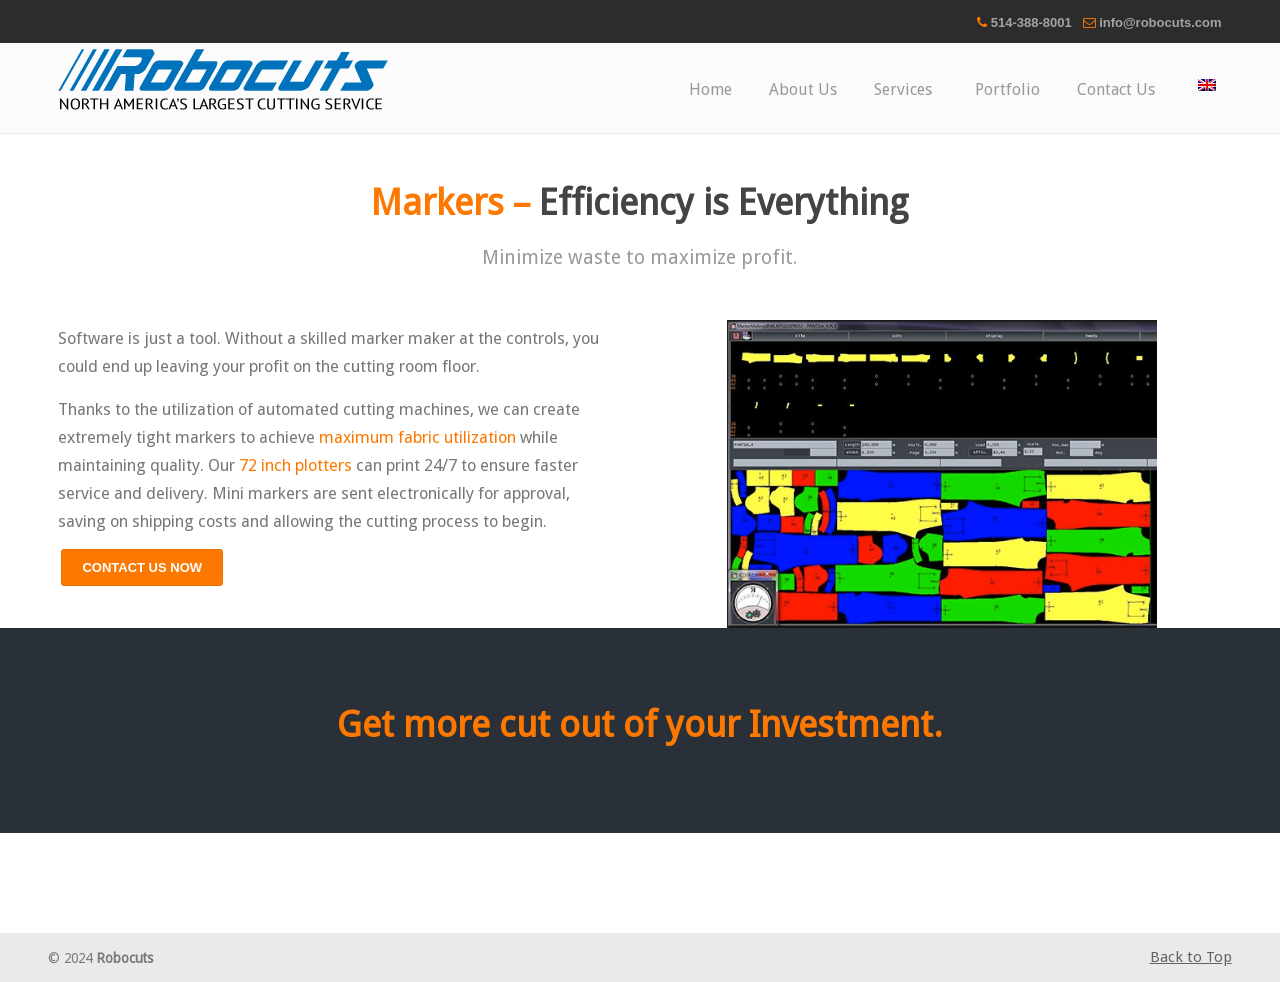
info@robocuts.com (1160, 22)
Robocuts (223, 79)
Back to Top (1191, 957)
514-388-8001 (1031, 22)
